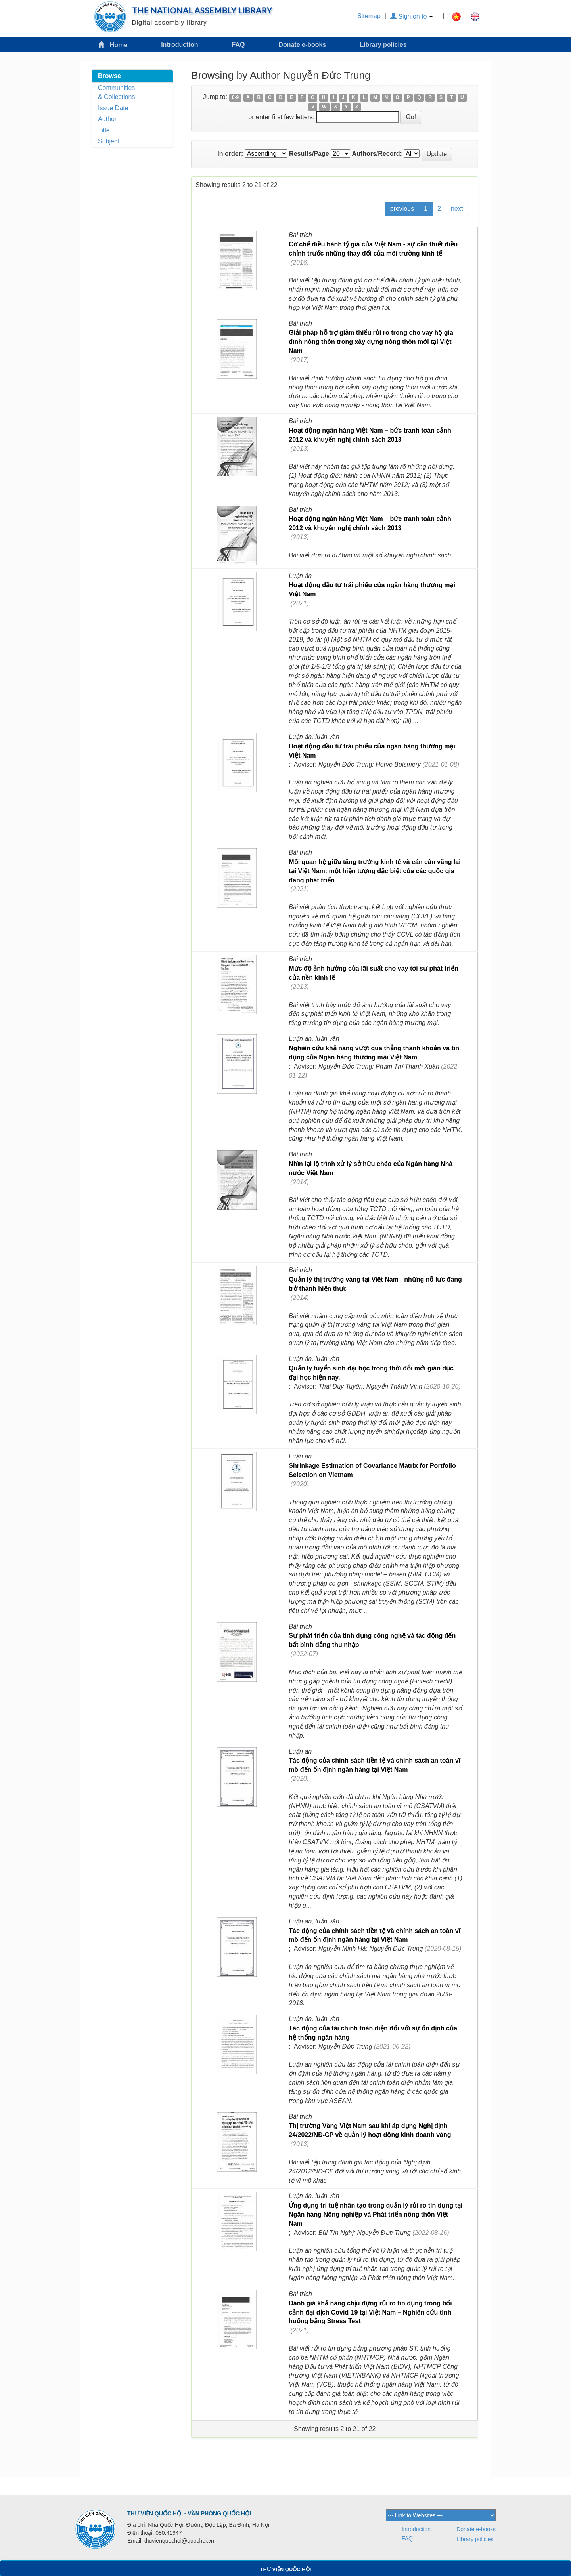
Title (104, 130)
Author (107, 119)
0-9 (235, 97)
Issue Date (113, 108)
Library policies (383, 44)
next (457, 208)
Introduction (179, 44)
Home (112, 44)
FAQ (238, 44)
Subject (108, 141)
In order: (230, 153)
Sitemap (369, 16)
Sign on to (411, 16)
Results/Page (309, 153)
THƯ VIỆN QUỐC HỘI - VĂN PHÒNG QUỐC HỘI (189, 2513)
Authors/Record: (377, 153)
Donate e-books (302, 44)
